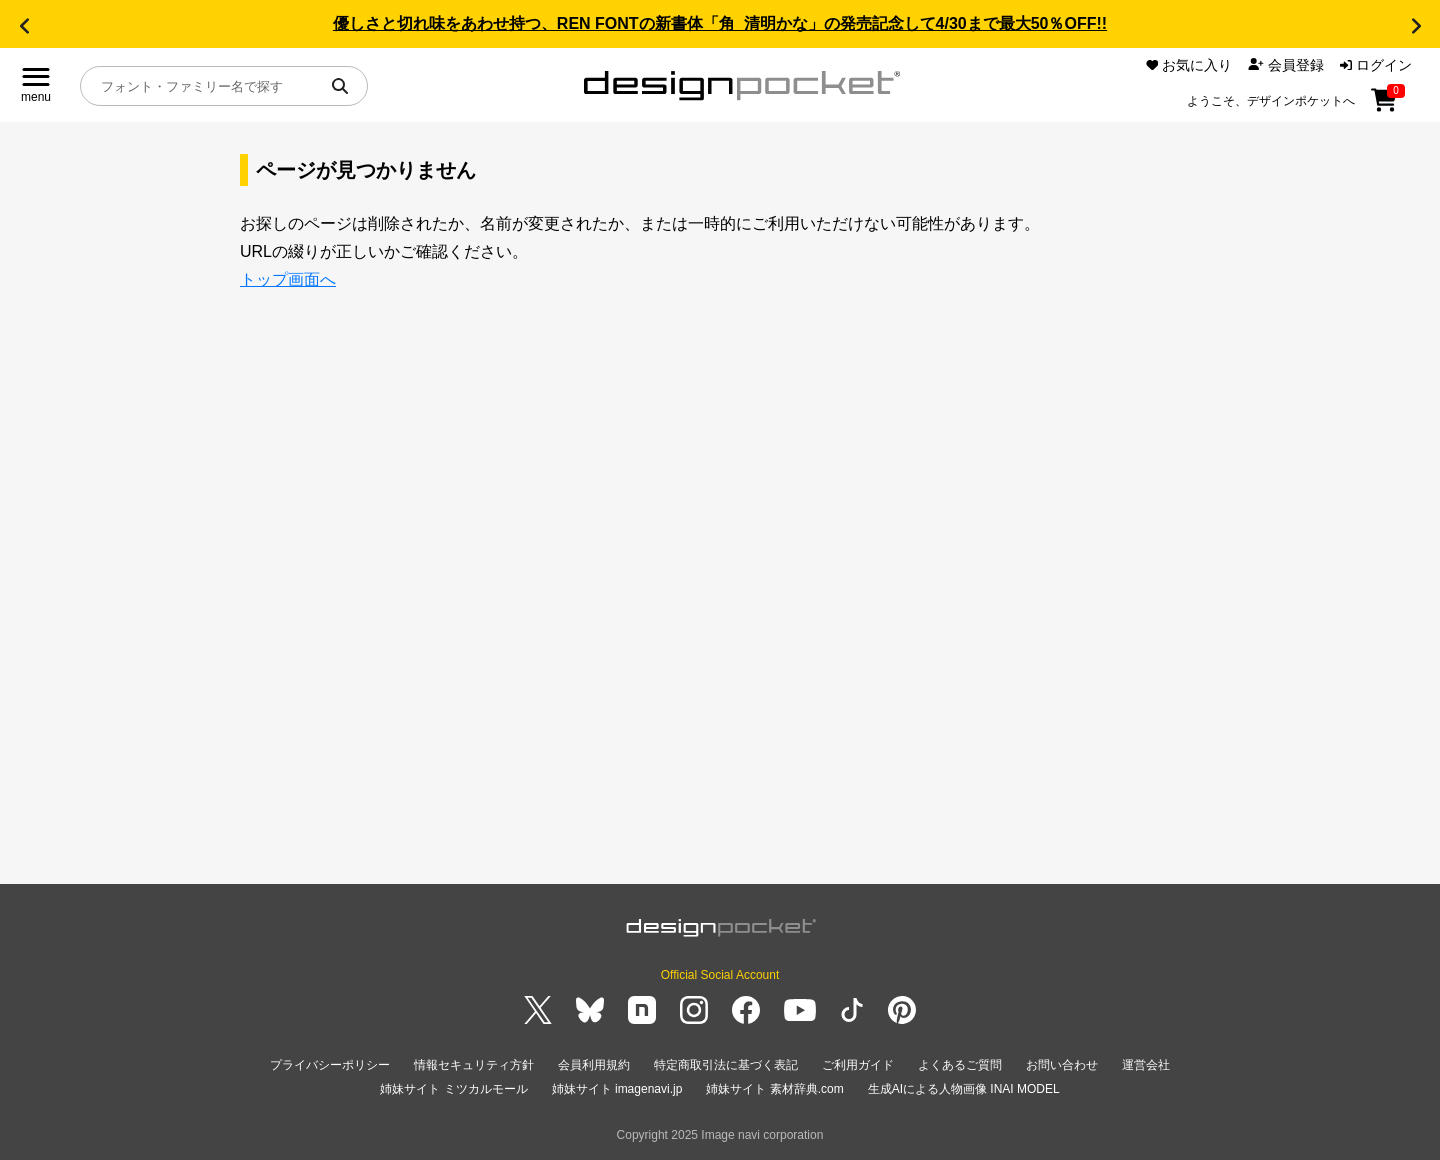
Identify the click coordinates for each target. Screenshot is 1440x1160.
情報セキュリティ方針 (474, 1065)
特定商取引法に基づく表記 (726, 1065)
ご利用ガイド (858, 1065)
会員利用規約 (594, 1065)
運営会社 (1146, 1065)
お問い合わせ (1062, 1065)
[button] (24, 26)
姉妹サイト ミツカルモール (453, 1089)
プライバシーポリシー (330, 1065)
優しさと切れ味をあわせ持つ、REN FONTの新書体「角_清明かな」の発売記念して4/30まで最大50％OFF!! (720, 23)
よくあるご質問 (960, 1065)
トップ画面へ (288, 279)
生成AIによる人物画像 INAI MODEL (964, 1089)
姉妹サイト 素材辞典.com (774, 1089)
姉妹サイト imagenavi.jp (617, 1089)
